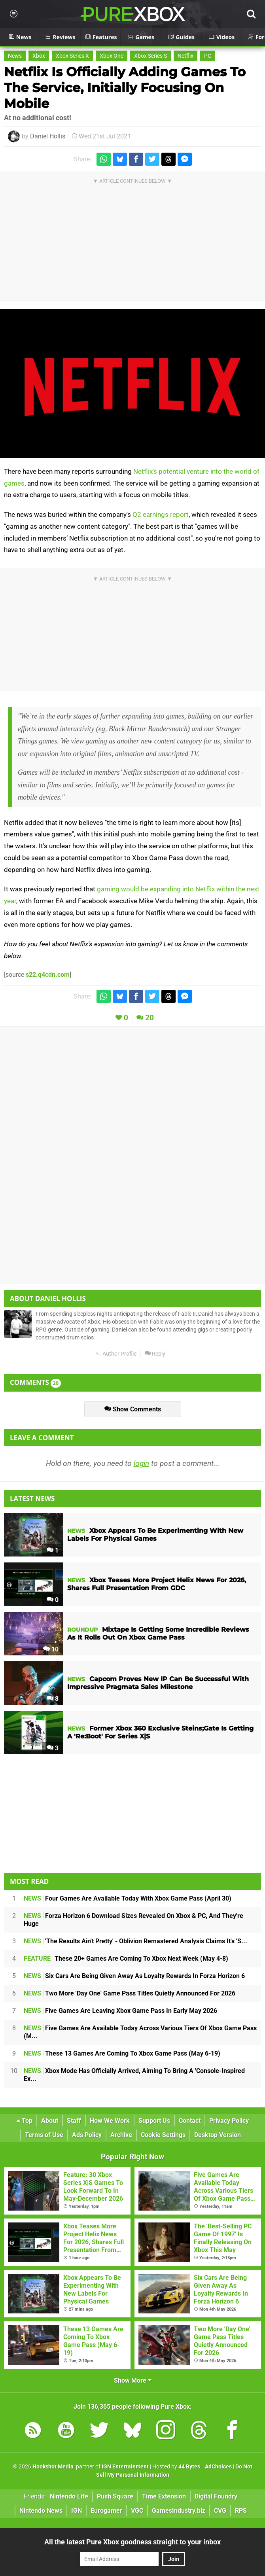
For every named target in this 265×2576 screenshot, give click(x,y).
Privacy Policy (229, 2120)
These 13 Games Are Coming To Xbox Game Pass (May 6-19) (122, 2053)
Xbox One (111, 56)
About (49, 2120)
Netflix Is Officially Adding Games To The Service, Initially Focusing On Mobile (125, 87)
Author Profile (116, 1353)
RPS (241, 2510)
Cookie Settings (163, 2135)
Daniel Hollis (47, 136)
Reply (155, 1353)
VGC (137, 2510)
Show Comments (132, 1409)
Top (24, 2120)
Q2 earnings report (160, 514)
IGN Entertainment (125, 2466)
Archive (121, 2135)
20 (149, 1017)
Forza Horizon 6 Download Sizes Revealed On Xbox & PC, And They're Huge (133, 1919)
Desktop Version (217, 2135)
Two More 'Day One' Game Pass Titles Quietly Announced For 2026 (129, 1993)
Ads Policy (87, 2135)
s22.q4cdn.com (48, 974)
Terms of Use (44, 2135)
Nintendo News (40, 2510)
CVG (220, 2510)
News (15, 56)
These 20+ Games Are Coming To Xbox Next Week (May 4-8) (126, 1958)
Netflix (185, 56)
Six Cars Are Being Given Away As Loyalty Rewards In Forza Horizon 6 (134, 1976)
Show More (132, 2380)
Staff (74, 2120)
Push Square (115, 2496)
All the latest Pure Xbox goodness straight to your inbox (132, 2542)
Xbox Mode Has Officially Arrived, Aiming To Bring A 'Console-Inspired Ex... (134, 2074)
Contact (190, 2120)
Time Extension (164, 2496)
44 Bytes (189, 2466)
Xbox (38, 56)
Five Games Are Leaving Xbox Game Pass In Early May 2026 (120, 2010)
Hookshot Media (53, 2466)
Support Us (154, 2120)
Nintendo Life (69, 2496)
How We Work (110, 2120)
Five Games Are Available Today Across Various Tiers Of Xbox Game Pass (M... (140, 2032)
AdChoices (218, 2466)
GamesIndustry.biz (178, 2510)
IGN (76, 2510)
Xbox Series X (72, 56)
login (141, 1463)
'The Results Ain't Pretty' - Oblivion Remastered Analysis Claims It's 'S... (135, 1941)
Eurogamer (106, 2510)
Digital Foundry (216, 2496)
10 (51, 1649)
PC (207, 56)
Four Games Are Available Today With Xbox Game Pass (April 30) (127, 1898)
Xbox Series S (150, 56)
